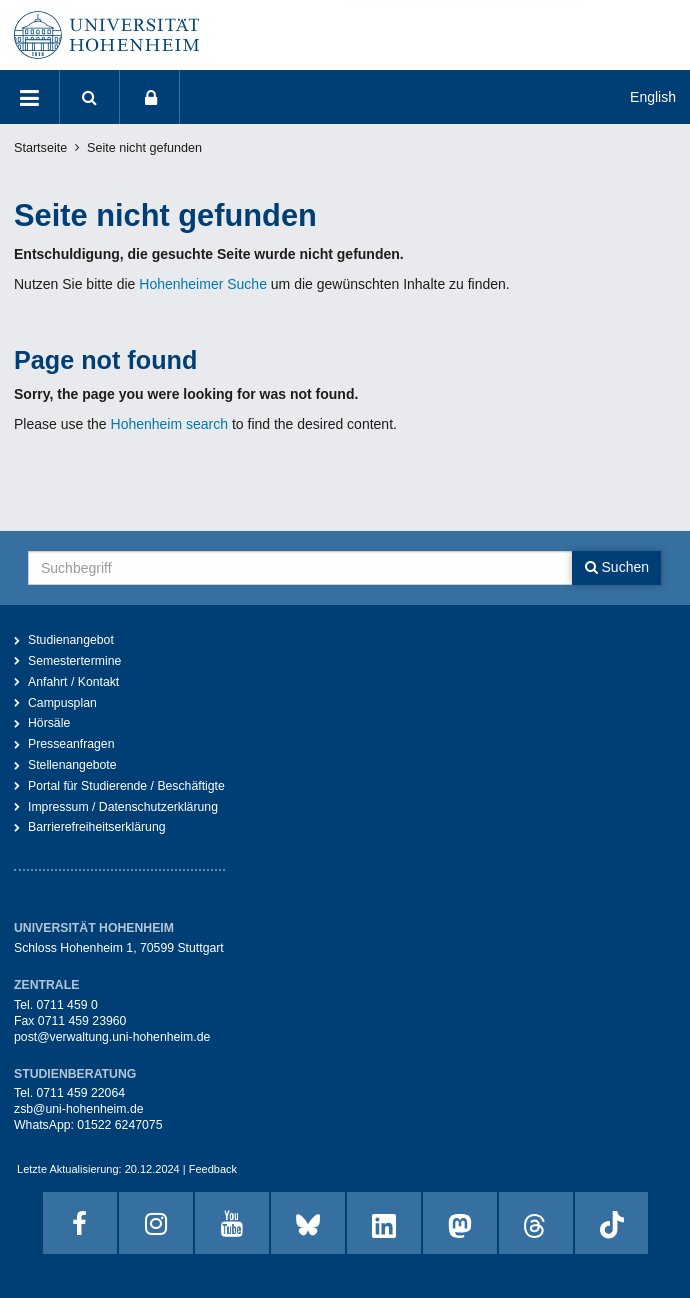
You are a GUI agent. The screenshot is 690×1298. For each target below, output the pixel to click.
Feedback (213, 1169)
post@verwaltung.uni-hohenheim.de (112, 1037)
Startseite (40, 148)
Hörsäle (49, 723)
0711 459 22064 (80, 1093)
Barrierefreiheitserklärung (97, 827)
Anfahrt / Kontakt (73, 682)
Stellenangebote (72, 765)
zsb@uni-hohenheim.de (79, 1109)
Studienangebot (71, 640)
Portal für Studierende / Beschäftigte (126, 786)
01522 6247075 (119, 1125)
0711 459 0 (66, 1005)
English (653, 97)
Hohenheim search (170, 424)
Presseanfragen (71, 744)
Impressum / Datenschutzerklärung (123, 807)
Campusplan (62, 703)
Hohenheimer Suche (203, 284)
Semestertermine (74, 661)
